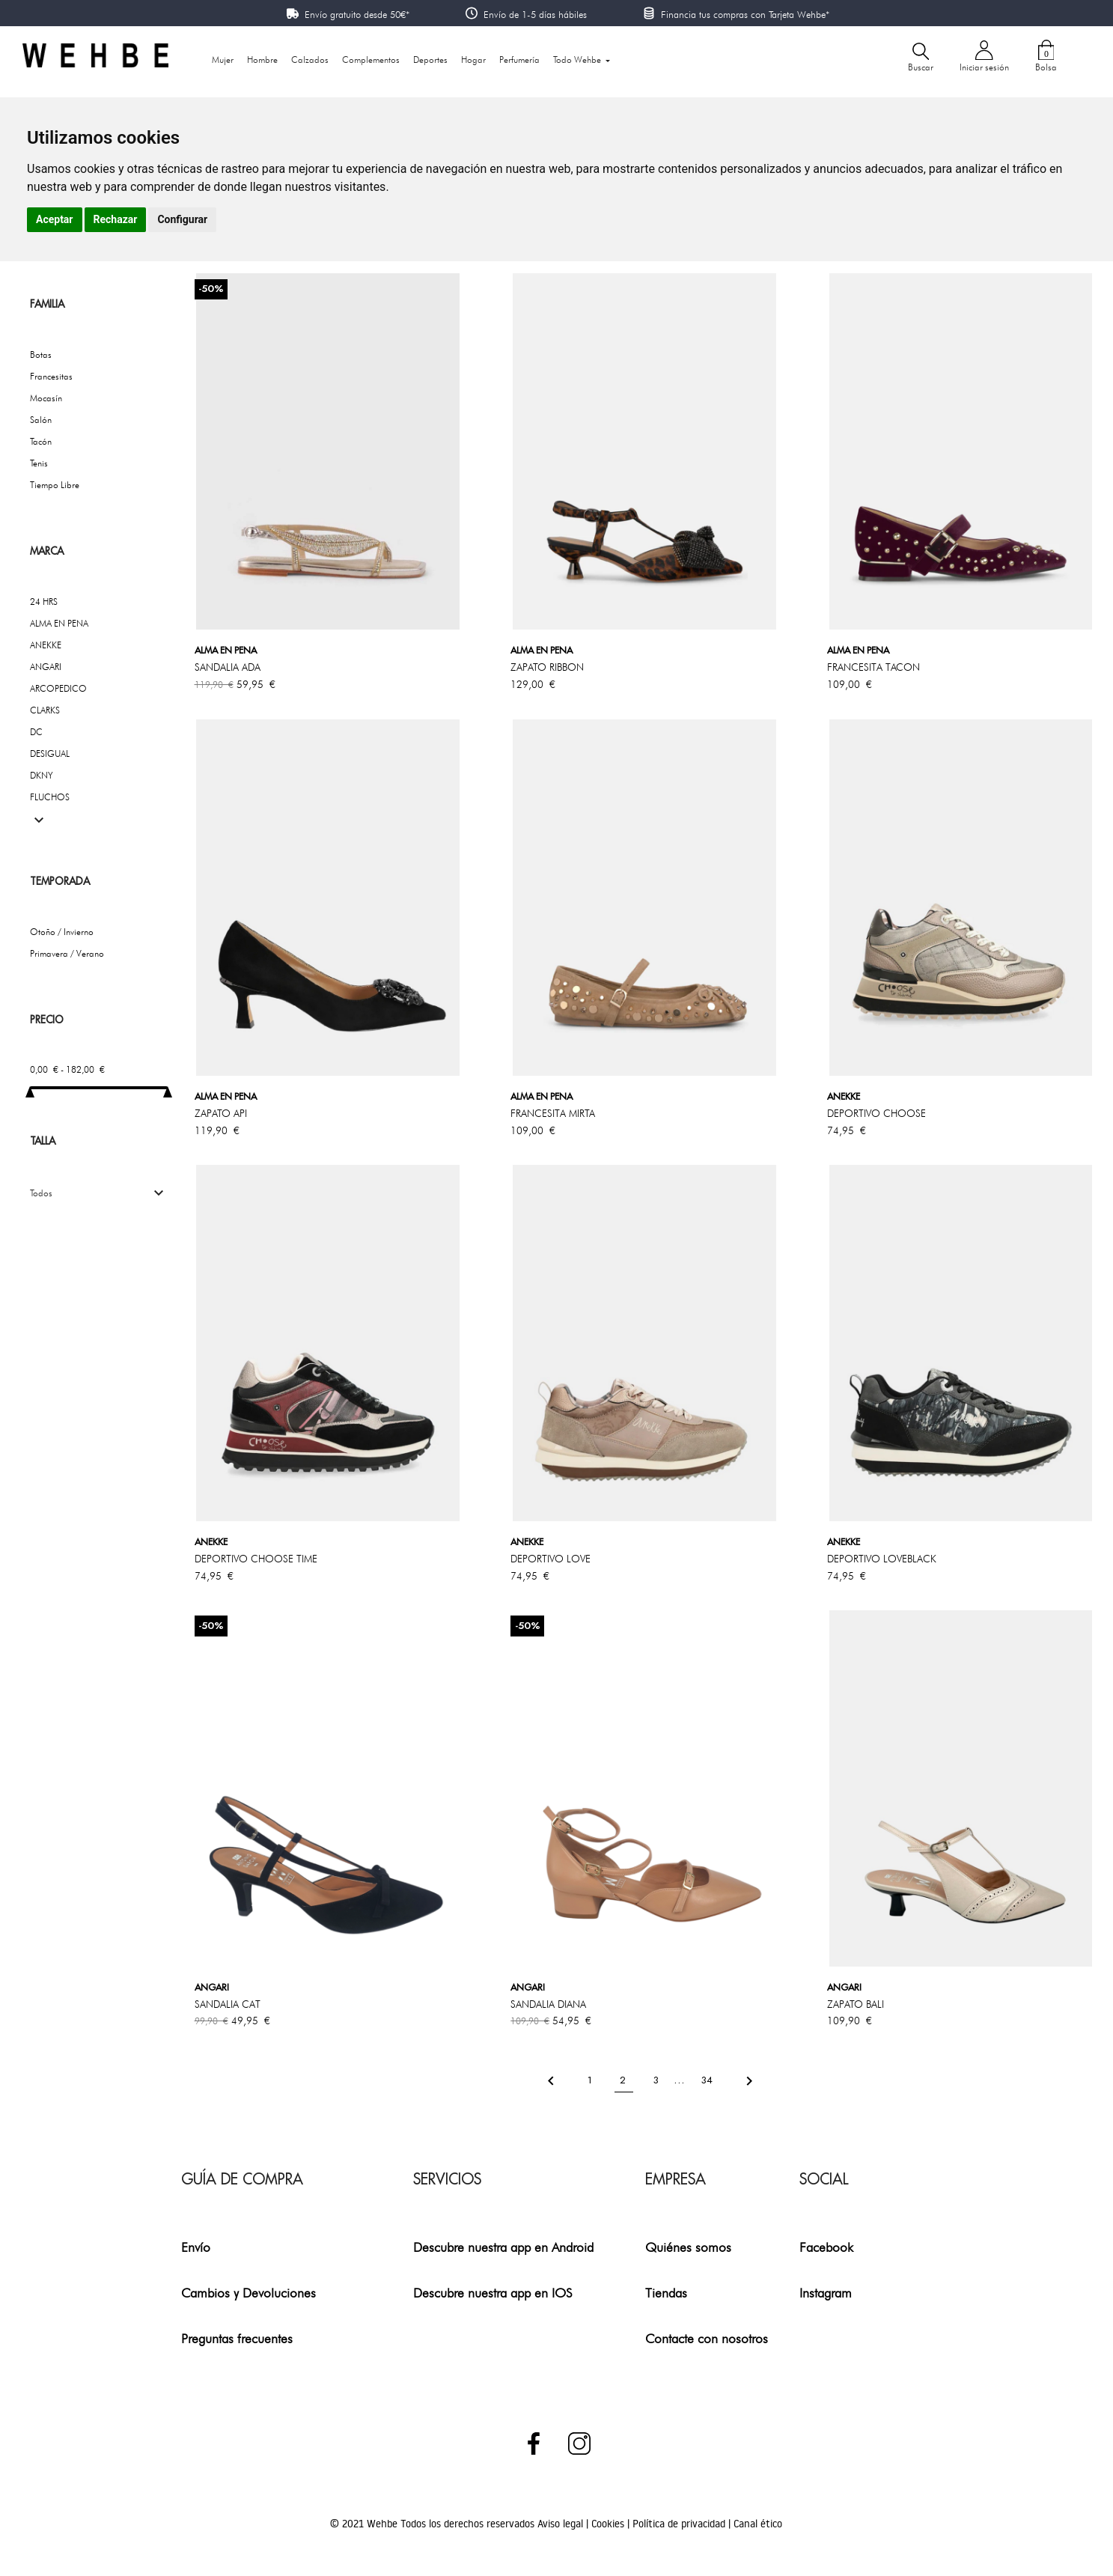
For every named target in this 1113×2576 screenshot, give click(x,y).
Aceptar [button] (54, 219)
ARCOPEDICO (58, 688)
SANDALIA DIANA (548, 2004)
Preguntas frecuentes (237, 2338)
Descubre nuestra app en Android (503, 2247)
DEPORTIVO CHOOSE (876, 1113)
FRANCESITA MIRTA (552, 1113)
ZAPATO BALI (855, 2004)
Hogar (473, 59)
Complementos (371, 59)
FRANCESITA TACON (873, 667)
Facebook (826, 2247)
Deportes (430, 59)
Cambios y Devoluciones (248, 2293)
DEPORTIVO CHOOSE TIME (256, 1559)
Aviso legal (561, 2523)
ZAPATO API (221, 1113)
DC (36, 731)
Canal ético (758, 2523)
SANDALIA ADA (227, 667)
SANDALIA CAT (227, 2004)
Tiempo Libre (54, 484)
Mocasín (46, 398)
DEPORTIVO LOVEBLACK (881, 1559)
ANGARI (45, 666)
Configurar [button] (182, 219)
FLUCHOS (50, 797)
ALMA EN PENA (59, 623)
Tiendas (666, 2293)
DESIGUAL (50, 753)
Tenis (39, 463)
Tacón (41, 441)
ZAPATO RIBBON (547, 667)
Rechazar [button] (116, 219)
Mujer (223, 59)
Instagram (825, 2293)
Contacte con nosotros (706, 2338)
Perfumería (519, 59)
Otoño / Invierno (62, 931)
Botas (41, 354)
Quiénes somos (688, 2247)
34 (708, 2080)
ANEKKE (45, 645)
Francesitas (51, 376)
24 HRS (44, 601)
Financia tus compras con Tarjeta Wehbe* (745, 14)
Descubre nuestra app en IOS (493, 2293)
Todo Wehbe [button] (578, 59)
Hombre (262, 59)
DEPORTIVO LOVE (550, 1559)
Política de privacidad (680, 2523)
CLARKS (45, 710)
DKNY (41, 775)
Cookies (609, 2523)
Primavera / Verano (67, 953)
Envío (195, 2247)
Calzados (310, 59)
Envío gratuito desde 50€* (357, 14)
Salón (41, 419)
